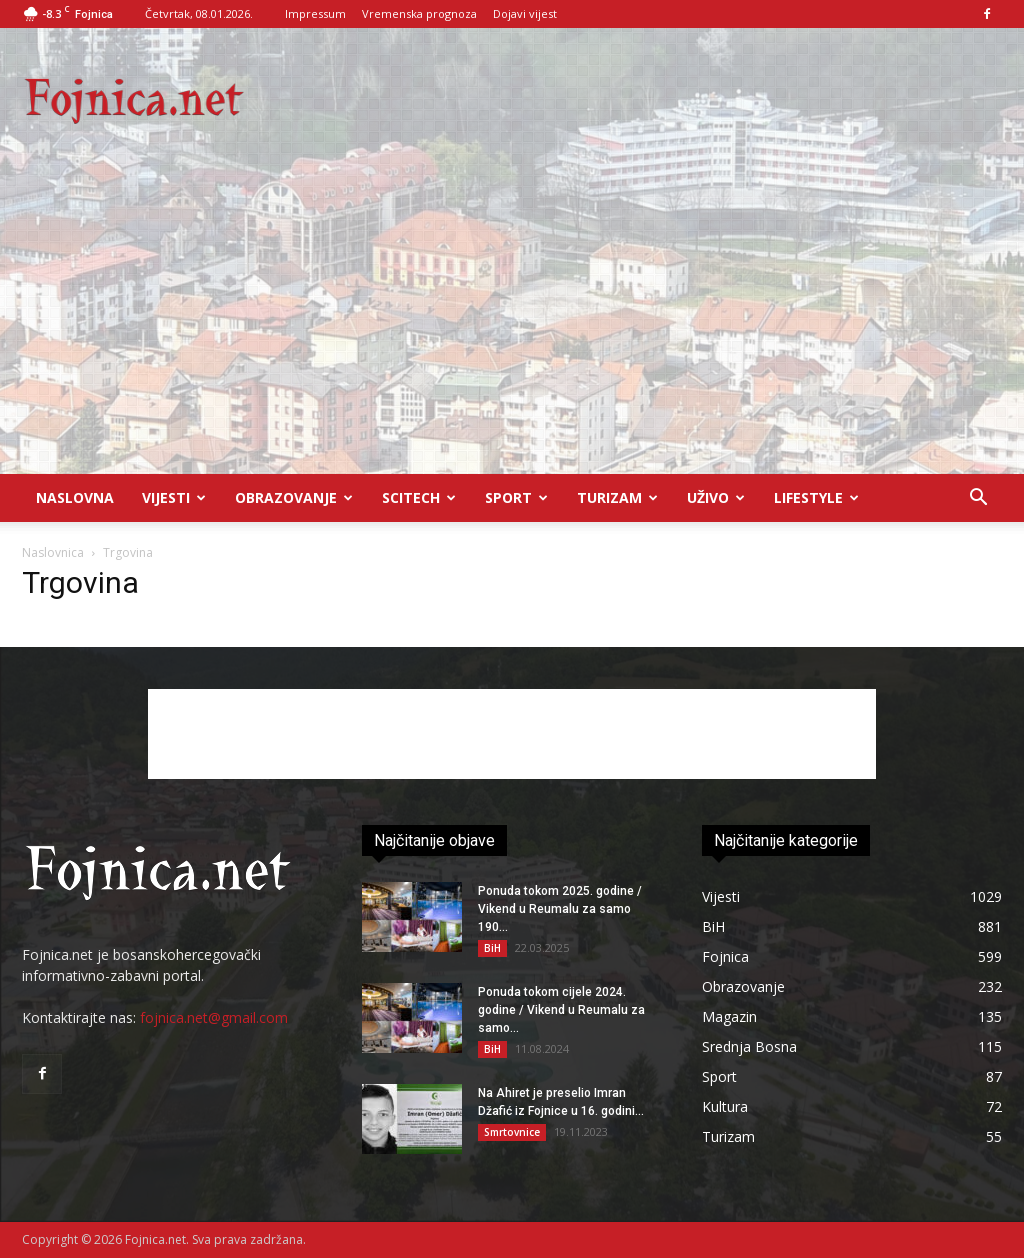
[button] (978, 499)
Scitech (419, 497)
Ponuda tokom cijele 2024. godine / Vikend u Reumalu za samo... (561, 1010)
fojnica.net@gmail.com (214, 1017)
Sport (516, 497)
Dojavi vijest (525, 13)
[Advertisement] (512, 324)
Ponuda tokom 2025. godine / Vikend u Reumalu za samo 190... (560, 909)
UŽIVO (716, 497)
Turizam (617, 497)
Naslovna (75, 497)
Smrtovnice (512, 1132)
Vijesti (174, 497)
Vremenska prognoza (419, 13)
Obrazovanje (294, 497)
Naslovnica (53, 552)
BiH (492, 948)
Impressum (315, 13)
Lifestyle (816, 497)
